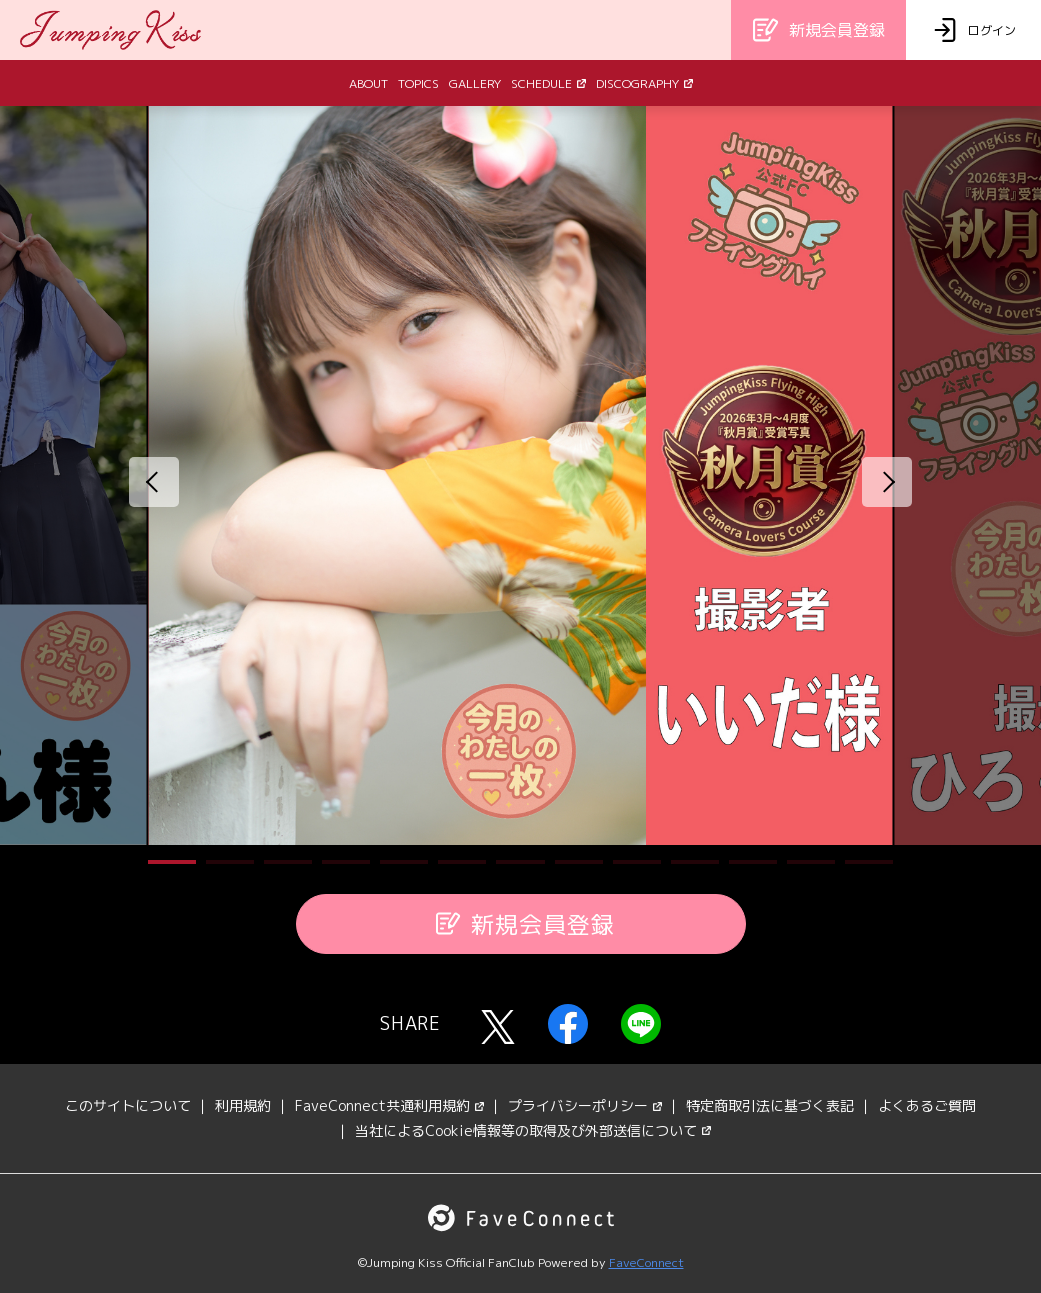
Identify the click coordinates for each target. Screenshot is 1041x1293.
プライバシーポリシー (585, 1105)
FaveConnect (646, 1262)
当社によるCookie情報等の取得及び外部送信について (533, 1130)
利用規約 (243, 1105)
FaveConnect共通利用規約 (389, 1105)
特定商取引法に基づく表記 (770, 1105)
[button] (172, 862)
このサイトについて (128, 1105)
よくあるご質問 (927, 1105)
